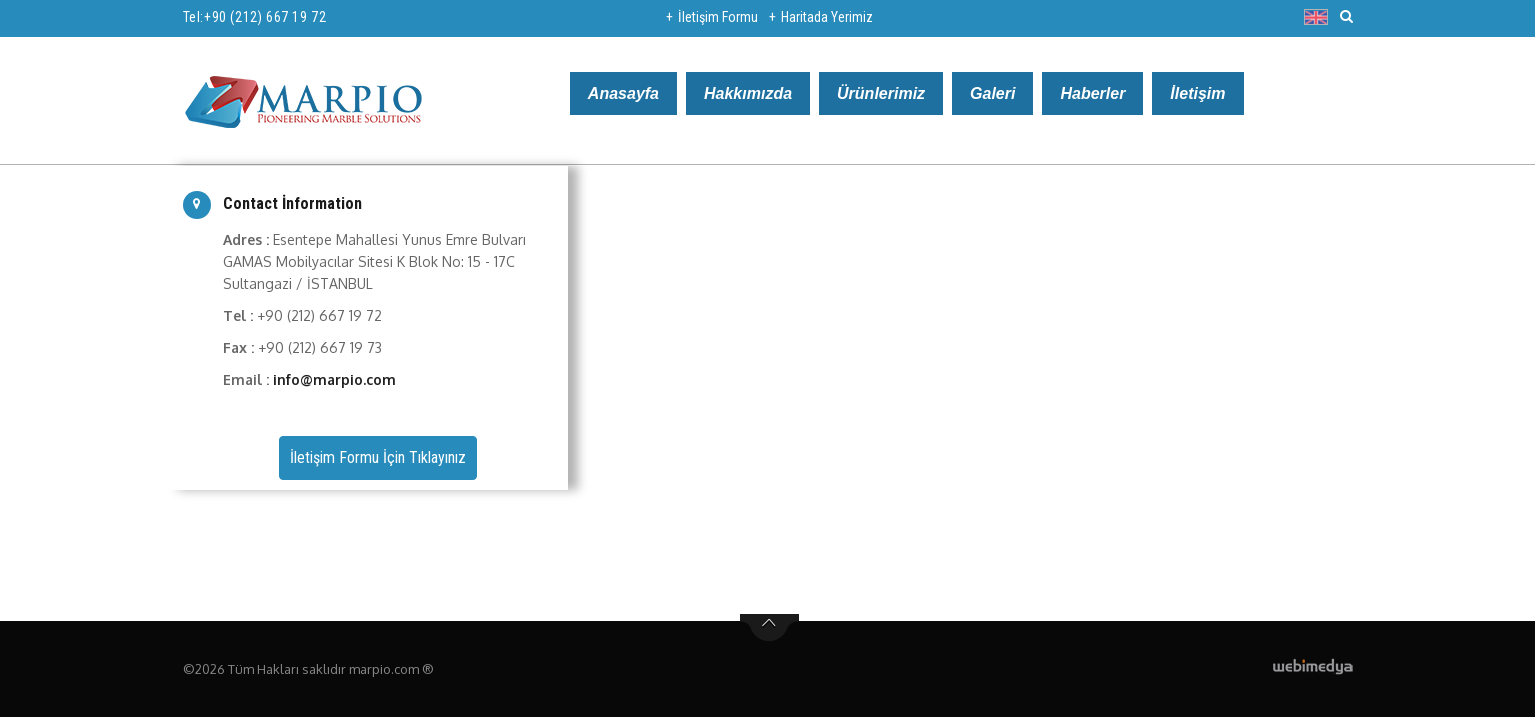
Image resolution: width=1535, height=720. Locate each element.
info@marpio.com (334, 379)
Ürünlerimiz (881, 93)
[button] (1320, 17)
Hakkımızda (748, 93)
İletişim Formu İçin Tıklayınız (378, 457)
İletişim (1197, 93)
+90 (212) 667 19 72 (265, 17)
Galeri (992, 93)
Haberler (1092, 93)
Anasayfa (623, 93)
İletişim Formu (718, 17)
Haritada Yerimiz (827, 17)
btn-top (769, 628)
